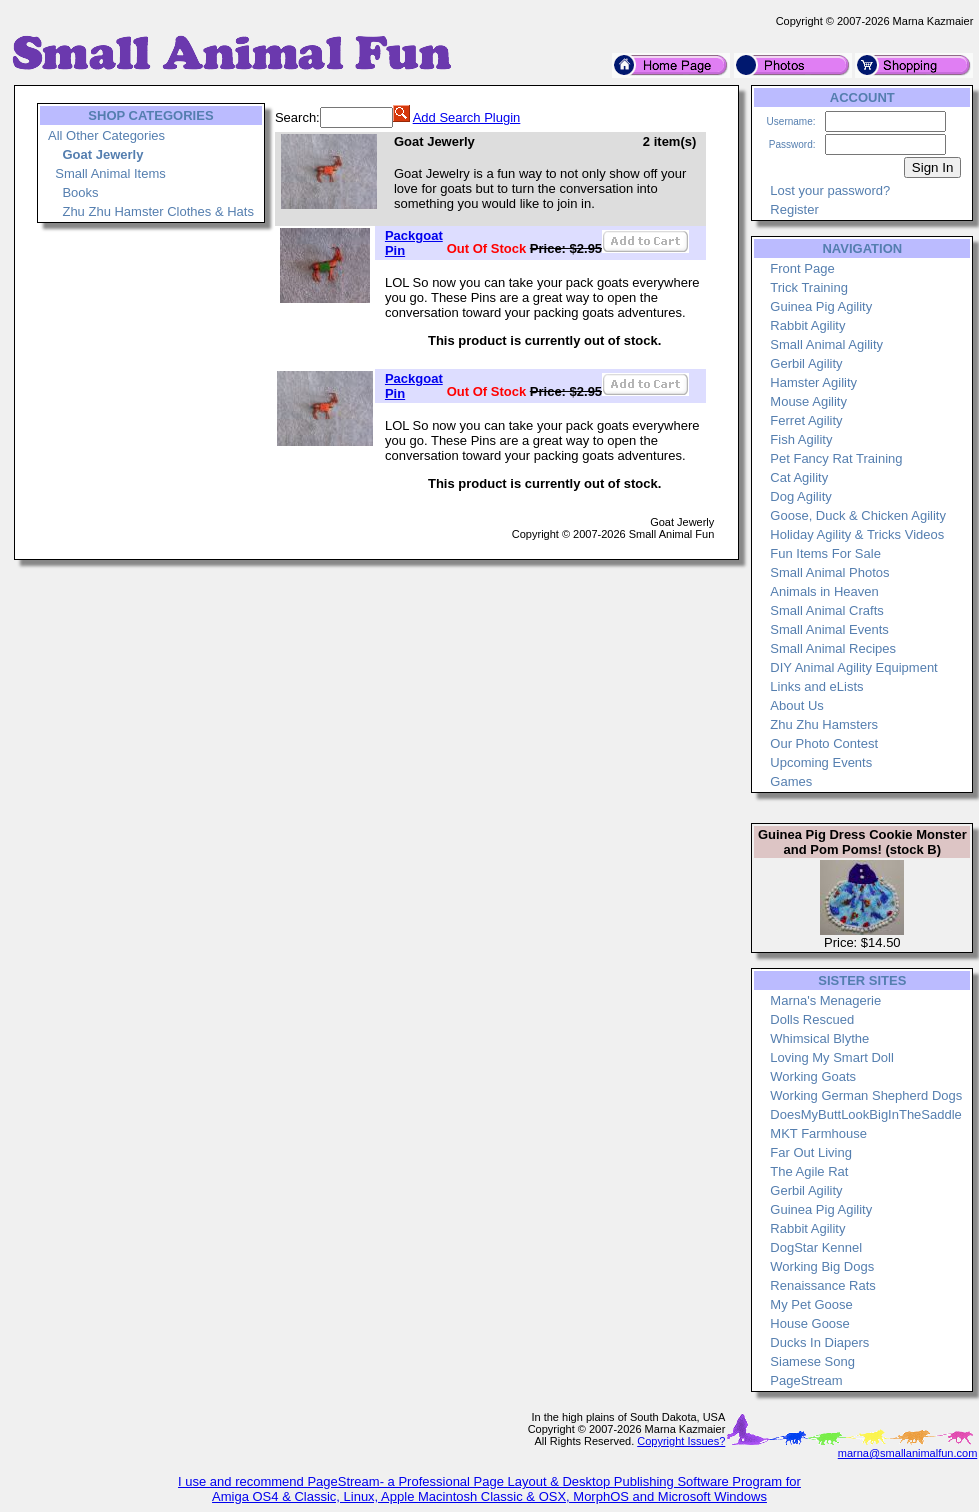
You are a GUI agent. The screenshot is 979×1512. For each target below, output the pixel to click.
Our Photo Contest (824, 743)
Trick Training (809, 287)
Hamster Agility (813, 382)
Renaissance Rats (823, 1285)
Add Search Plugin (467, 117)
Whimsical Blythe (819, 1038)
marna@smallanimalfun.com (908, 1453)
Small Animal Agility (826, 344)
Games (791, 781)
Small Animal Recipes (833, 648)
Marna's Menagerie (825, 1000)
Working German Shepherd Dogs (866, 1095)
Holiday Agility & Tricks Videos (857, 534)
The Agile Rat (809, 1171)
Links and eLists (816, 686)
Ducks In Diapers (819, 1342)
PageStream (806, 1380)
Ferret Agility (806, 420)
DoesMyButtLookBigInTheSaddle (866, 1114)
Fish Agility (801, 439)
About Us (796, 705)
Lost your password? (830, 190)
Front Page (802, 268)
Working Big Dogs (822, 1266)
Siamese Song (812, 1361)
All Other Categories (106, 135)
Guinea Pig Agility (821, 306)
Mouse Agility (808, 401)
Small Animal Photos (829, 572)
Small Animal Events (829, 629)
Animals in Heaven (824, 591)
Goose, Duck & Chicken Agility (858, 515)
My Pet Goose (811, 1304)
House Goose (810, 1323)
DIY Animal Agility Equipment (853, 667)
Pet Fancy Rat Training (836, 458)
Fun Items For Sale (825, 553)
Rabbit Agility (807, 325)
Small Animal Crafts (826, 610)
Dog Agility (800, 496)
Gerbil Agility (806, 363)
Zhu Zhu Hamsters (824, 724)
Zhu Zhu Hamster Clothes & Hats (157, 211)
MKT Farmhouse (818, 1133)
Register (794, 209)
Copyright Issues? (681, 1441)
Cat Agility (799, 477)
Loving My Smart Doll (832, 1057)
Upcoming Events (821, 762)
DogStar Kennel (816, 1247)
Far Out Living (811, 1152)
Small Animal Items (110, 173)
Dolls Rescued (812, 1019)
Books (80, 192)
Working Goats (813, 1076)
